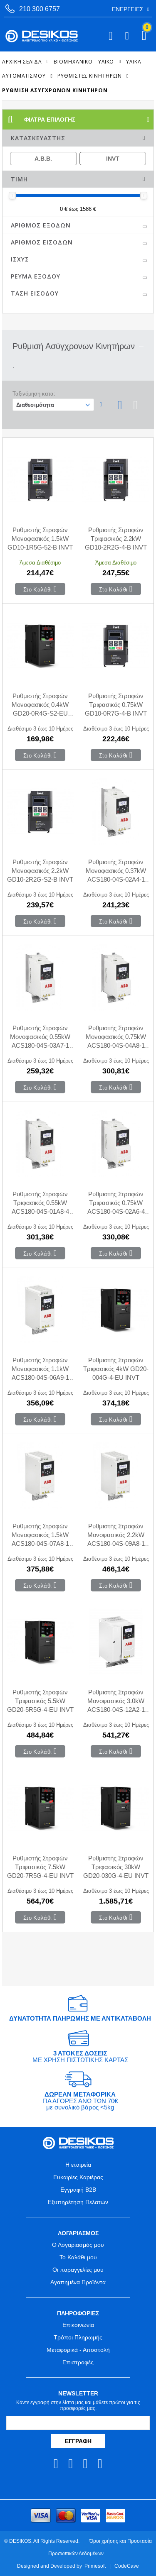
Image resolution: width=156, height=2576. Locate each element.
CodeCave (126, 2566)
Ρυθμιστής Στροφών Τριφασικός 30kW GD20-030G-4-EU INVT (116, 1867)
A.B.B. (43, 158)
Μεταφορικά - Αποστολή (78, 2349)
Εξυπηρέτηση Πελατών (78, 2202)
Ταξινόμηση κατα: (33, 393)
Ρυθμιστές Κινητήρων (89, 75)
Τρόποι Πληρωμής (78, 2337)
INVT (112, 158)
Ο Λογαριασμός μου (78, 2244)
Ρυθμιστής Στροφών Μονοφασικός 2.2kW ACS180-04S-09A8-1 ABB (116, 1535)
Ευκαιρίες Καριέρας (78, 2177)
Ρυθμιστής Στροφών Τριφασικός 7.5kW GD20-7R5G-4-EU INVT (40, 1867)
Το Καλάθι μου (78, 2257)
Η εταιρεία (78, 2164)
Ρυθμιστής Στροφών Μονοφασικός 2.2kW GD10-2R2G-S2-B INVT (40, 870)
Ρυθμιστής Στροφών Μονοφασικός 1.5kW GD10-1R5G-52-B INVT (40, 538)
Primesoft (95, 2566)
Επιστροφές (78, 2362)
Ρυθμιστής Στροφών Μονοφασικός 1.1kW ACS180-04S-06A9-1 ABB (40, 1369)
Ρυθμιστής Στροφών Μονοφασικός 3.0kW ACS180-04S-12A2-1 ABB (116, 1701)
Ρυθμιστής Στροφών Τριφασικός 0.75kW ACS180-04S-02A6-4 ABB (116, 1203)
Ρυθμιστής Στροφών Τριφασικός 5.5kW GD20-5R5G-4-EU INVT (40, 1701)
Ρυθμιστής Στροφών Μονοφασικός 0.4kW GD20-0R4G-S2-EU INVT (40, 705)
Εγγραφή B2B (78, 2189)
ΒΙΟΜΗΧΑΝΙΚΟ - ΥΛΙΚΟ (84, 61)
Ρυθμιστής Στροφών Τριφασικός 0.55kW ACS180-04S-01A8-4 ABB (40, 1203)
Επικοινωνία (78, 2325)
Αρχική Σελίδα (22, 61)
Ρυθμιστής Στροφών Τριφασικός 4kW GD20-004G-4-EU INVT (116, 1368)
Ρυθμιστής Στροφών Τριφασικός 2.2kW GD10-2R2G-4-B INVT (116, 538)
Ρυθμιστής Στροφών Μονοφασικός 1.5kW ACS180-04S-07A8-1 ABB (40, 1535)
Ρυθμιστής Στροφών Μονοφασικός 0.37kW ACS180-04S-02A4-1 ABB (116, 871)
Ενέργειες (128, 9)
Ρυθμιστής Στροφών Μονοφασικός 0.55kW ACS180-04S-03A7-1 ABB (40, 1037)
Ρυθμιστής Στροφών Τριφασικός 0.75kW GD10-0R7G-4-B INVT (116, 704)
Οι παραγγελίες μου (78, 2269)
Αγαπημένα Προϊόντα (78, 2282)
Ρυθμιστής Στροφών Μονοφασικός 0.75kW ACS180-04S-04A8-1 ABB (116, 1037)
